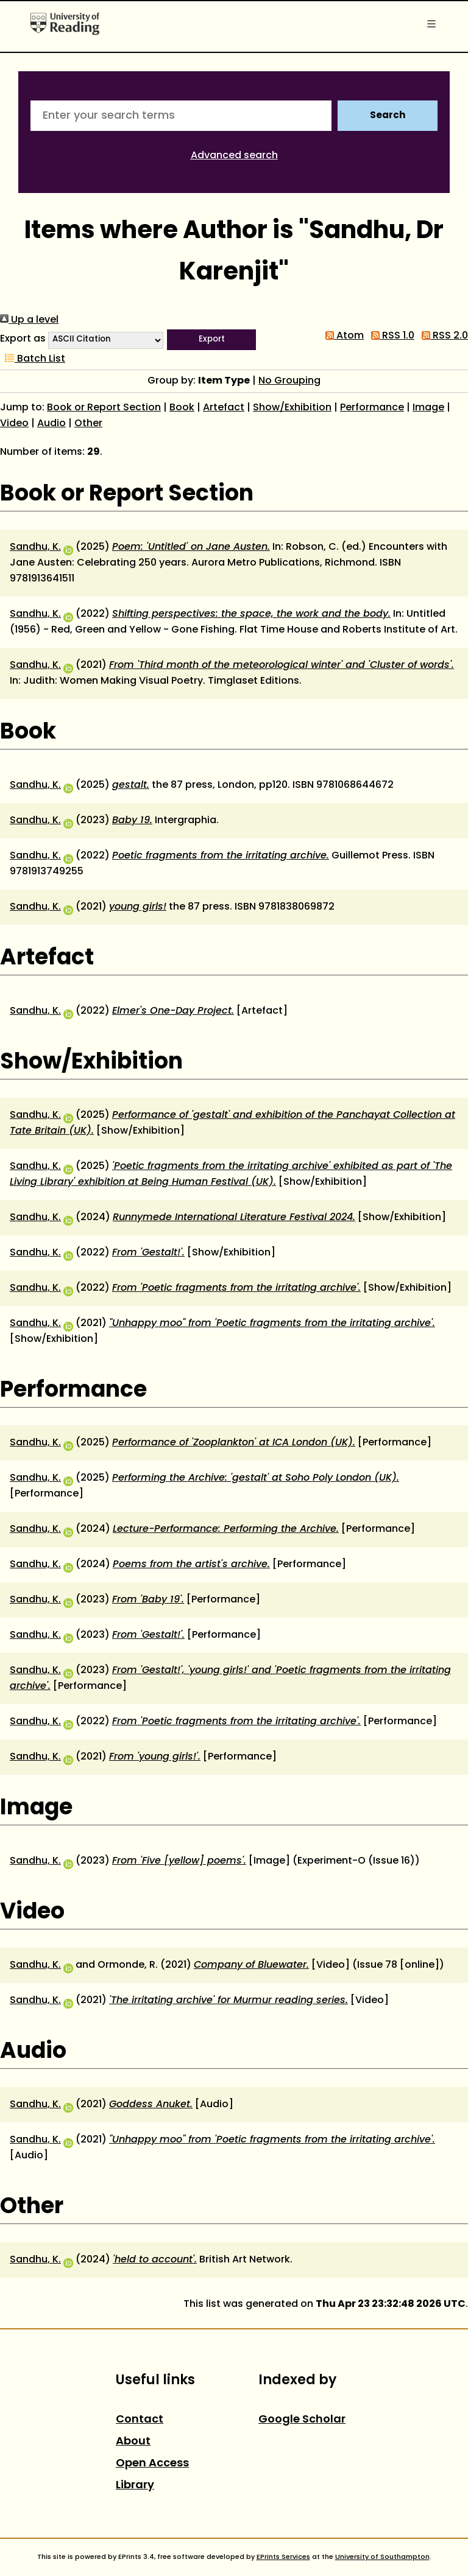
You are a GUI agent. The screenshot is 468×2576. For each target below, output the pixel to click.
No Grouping (289, 381)
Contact (139, 2419)
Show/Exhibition (292, 408)
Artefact (223, 408)
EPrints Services (283, 2557)
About (133, 2441)
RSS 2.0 (442, 336)
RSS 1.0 (390, 336)
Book (181, 408)
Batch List (32, 359)
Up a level (29, 320)
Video (14, 424)
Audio (51, 424)
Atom (342, 336)
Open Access (152, 2463)
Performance (372, 408)
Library (135, 2485)
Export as (23, 339)
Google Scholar (302, 2419)
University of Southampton (382, 2557)
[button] (211, 339)
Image (428, 408)
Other (88, 424)
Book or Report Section (104, 408)
